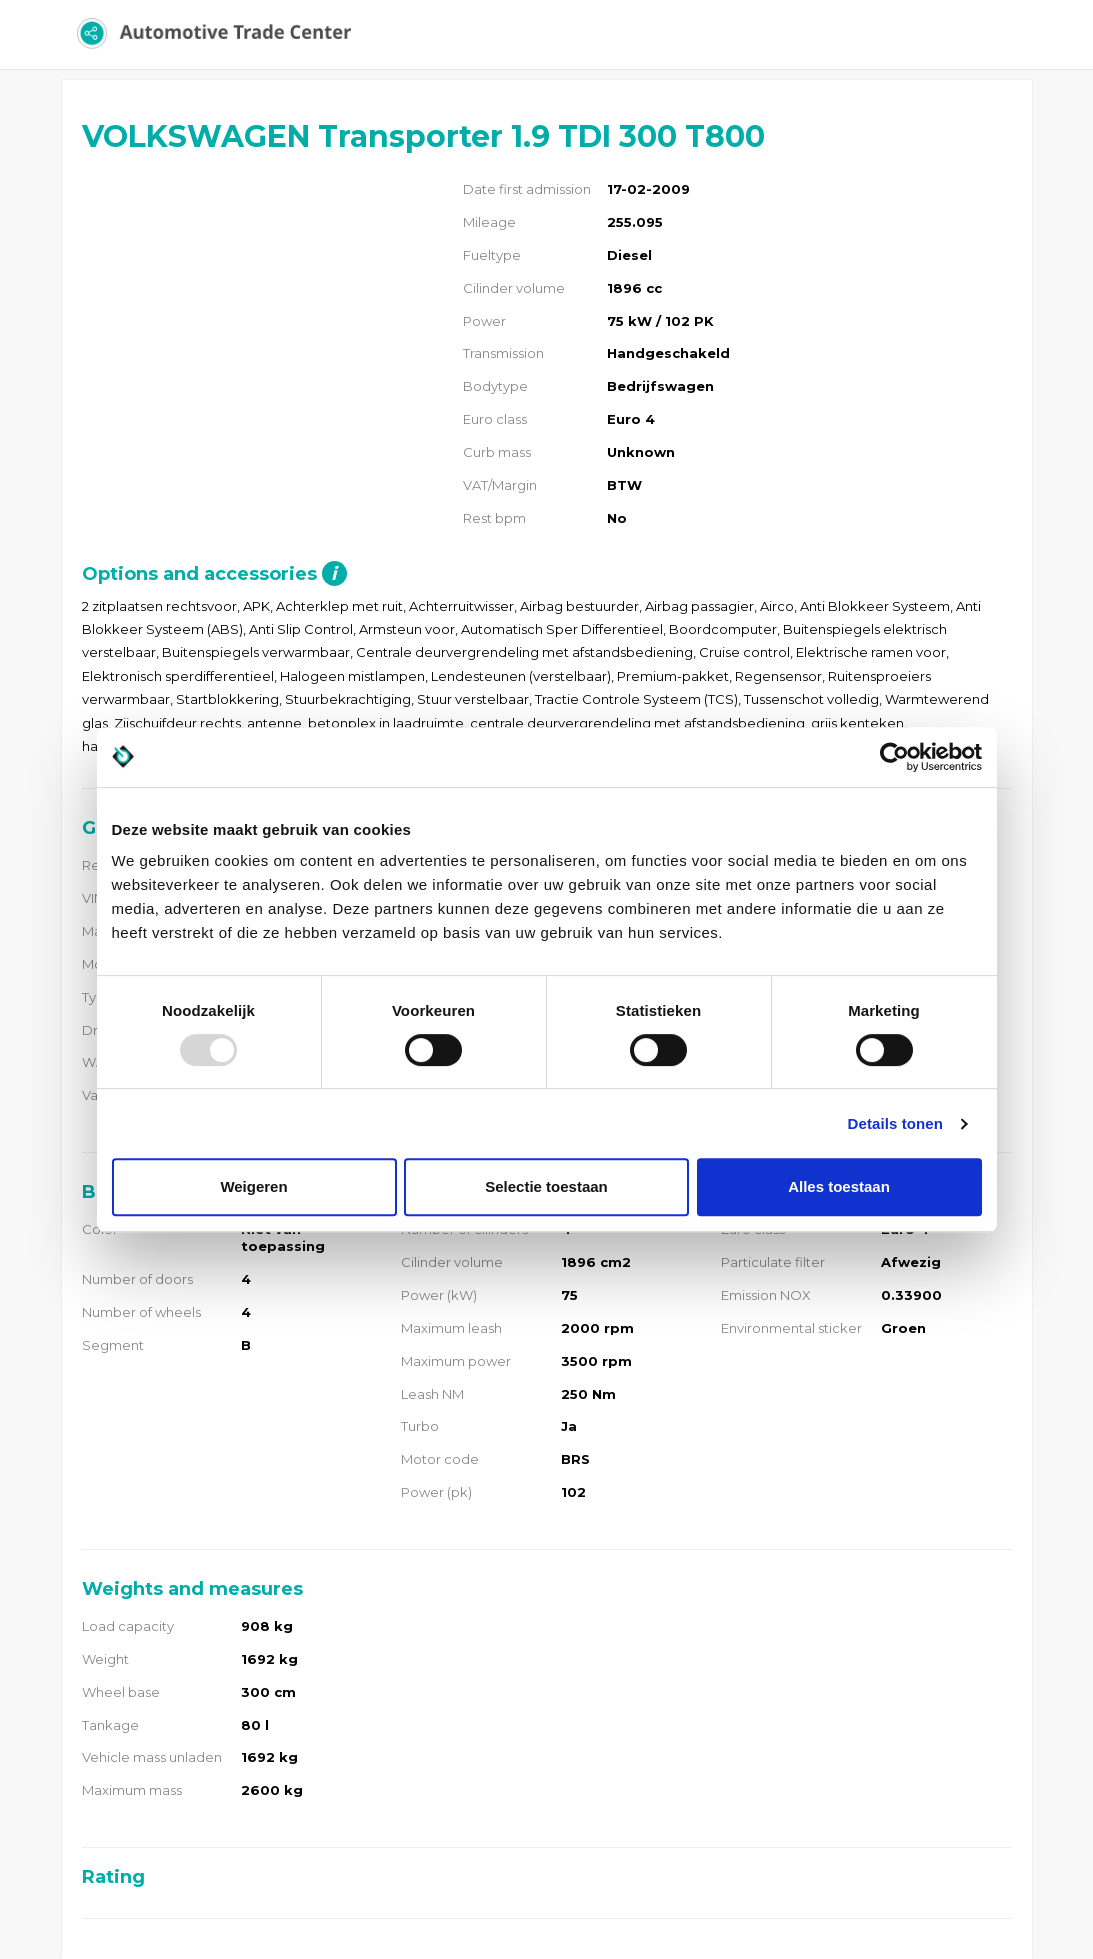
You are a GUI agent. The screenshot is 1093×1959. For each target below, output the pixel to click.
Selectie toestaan (546, 1186)
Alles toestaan (839, 1186)
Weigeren (253, 1186)
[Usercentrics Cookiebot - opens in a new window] (894, 757)
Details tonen (895, 1123)
